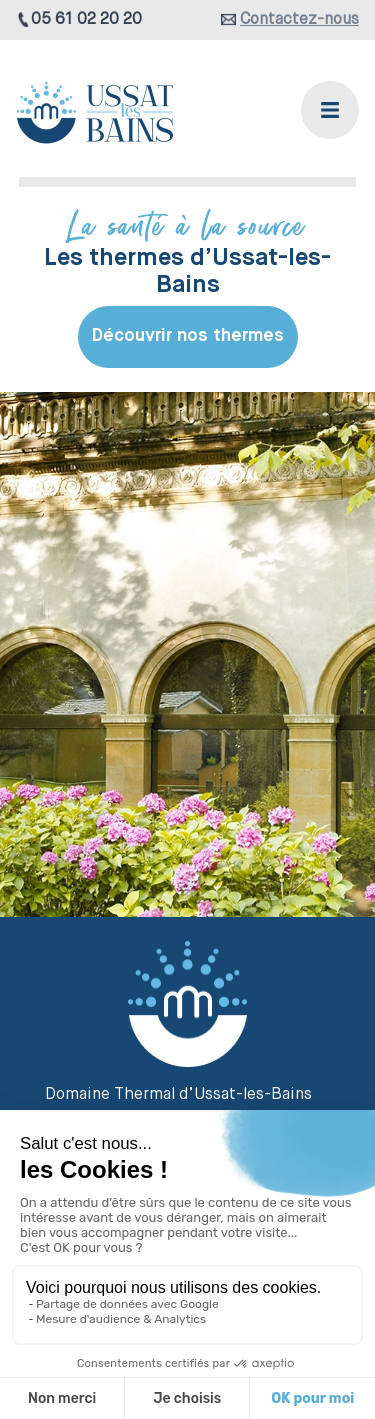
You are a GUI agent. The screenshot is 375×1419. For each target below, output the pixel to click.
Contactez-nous (299, 20)
